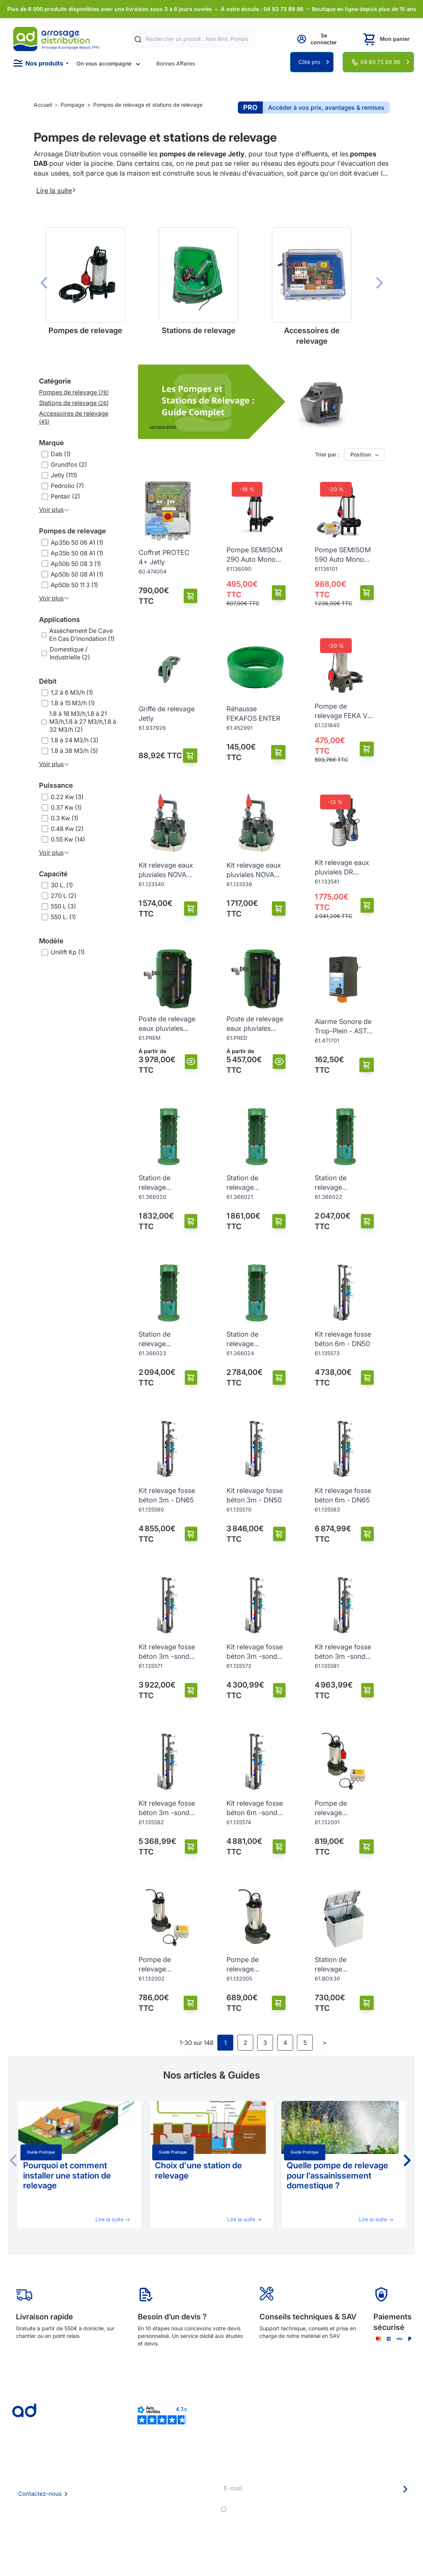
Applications (59, 619)
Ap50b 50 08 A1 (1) (77, 574)
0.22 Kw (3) (67, 797)
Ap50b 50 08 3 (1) (76, 563)
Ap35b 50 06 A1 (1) (77, 542)
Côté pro (309, 62)
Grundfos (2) (69, 464)
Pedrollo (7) (67, 485)
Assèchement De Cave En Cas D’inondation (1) (82, 634)
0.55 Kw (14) (68, 839)
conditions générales (296, 2509)
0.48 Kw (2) (67, 828)
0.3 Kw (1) (64, 818)
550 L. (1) (63, 917)
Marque (51, 443)
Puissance (56, 785)
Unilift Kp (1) (68, 952)
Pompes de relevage (72, 531)
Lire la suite (56, 190)
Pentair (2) (65, 496)
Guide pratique (41, 2152)
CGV (93, 2492)
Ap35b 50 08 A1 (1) (77, 553)
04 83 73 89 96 (380, 62)
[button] (406, 2160)
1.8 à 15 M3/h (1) (73, 703)
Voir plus (54, 509)
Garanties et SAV (186, 2512)
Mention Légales (108, 2502)
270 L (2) (63, 895)
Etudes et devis (184, 2481)
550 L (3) (63, 906)
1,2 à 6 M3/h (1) (72, 692)
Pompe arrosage (185, 2522)
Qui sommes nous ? (112, 2471)
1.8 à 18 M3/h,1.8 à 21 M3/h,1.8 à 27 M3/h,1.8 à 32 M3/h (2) (82, 721)
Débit (47, 681)
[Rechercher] (138, 39)
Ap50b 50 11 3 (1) (74, 585)
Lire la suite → (112, 2219)
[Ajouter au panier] (190, 596)
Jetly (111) (64, 475)
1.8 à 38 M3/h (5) (74, 750)
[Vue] (191, 1061)
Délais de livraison (187, 2471)
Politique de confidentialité (120, 2512)
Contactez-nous (40, 2493)
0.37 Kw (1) (66, 807)
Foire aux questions (112, 2481)
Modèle (51, 941)
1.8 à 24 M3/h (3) (74, 740)
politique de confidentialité (377, 2509)
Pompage (72, 104)
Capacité (53, 874)
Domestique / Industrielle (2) (70, 653)
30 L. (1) (62, 885)
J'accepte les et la (321, 2509)
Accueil (43, 104)
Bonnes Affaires (175, 63)
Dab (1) (61, 454)
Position (365, 454)
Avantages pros (184, 2492)
